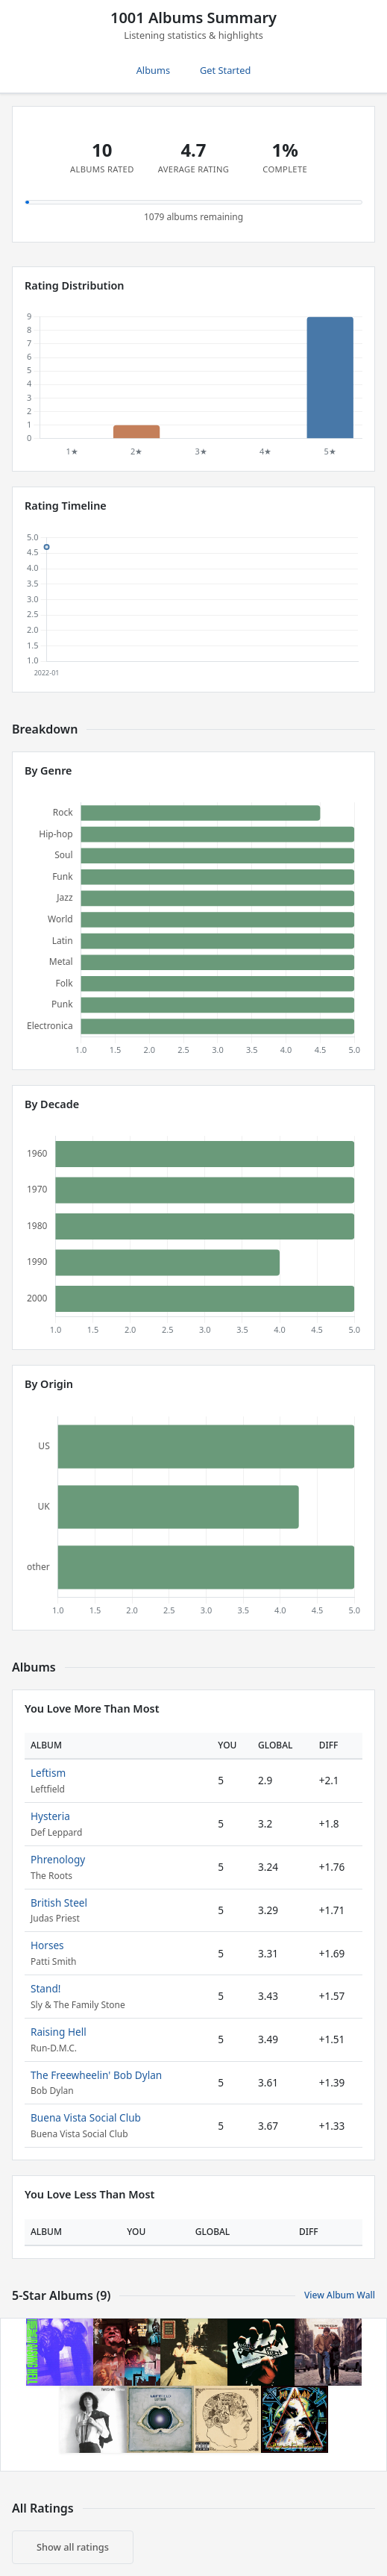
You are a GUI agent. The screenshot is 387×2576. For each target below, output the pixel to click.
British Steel (59, 1902)
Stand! (45, 1988)
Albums (153, 70)
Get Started (225, 70)
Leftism (48, 1773)
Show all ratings (73, 2547)
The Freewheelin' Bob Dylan (96, 2075)
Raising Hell (58, 2032)
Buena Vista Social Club (86, 2117)
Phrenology (58, 1859)
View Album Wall (339, 2295)
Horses (47, 1945)
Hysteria (50, 1816)
